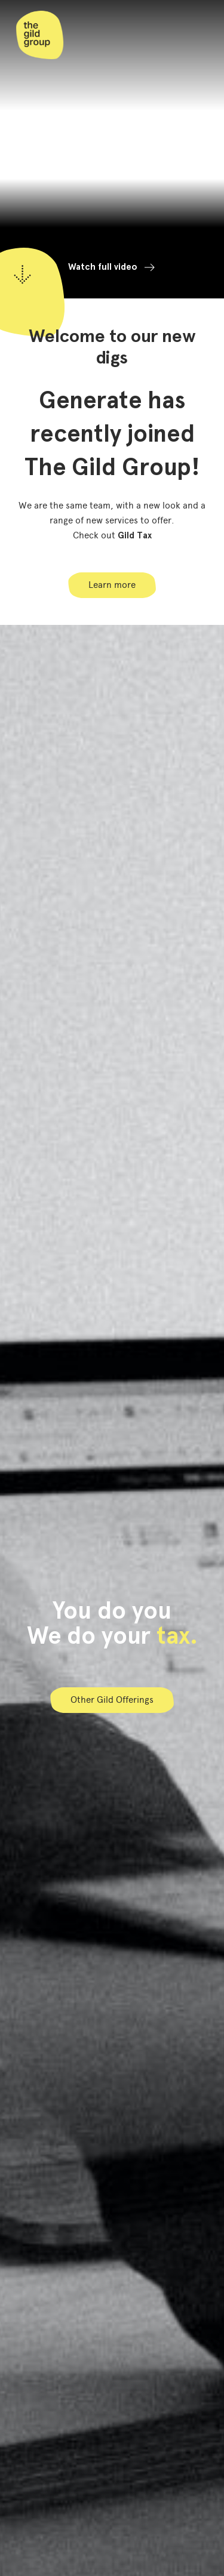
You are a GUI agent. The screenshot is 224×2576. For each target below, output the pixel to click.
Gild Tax (135, 535)
